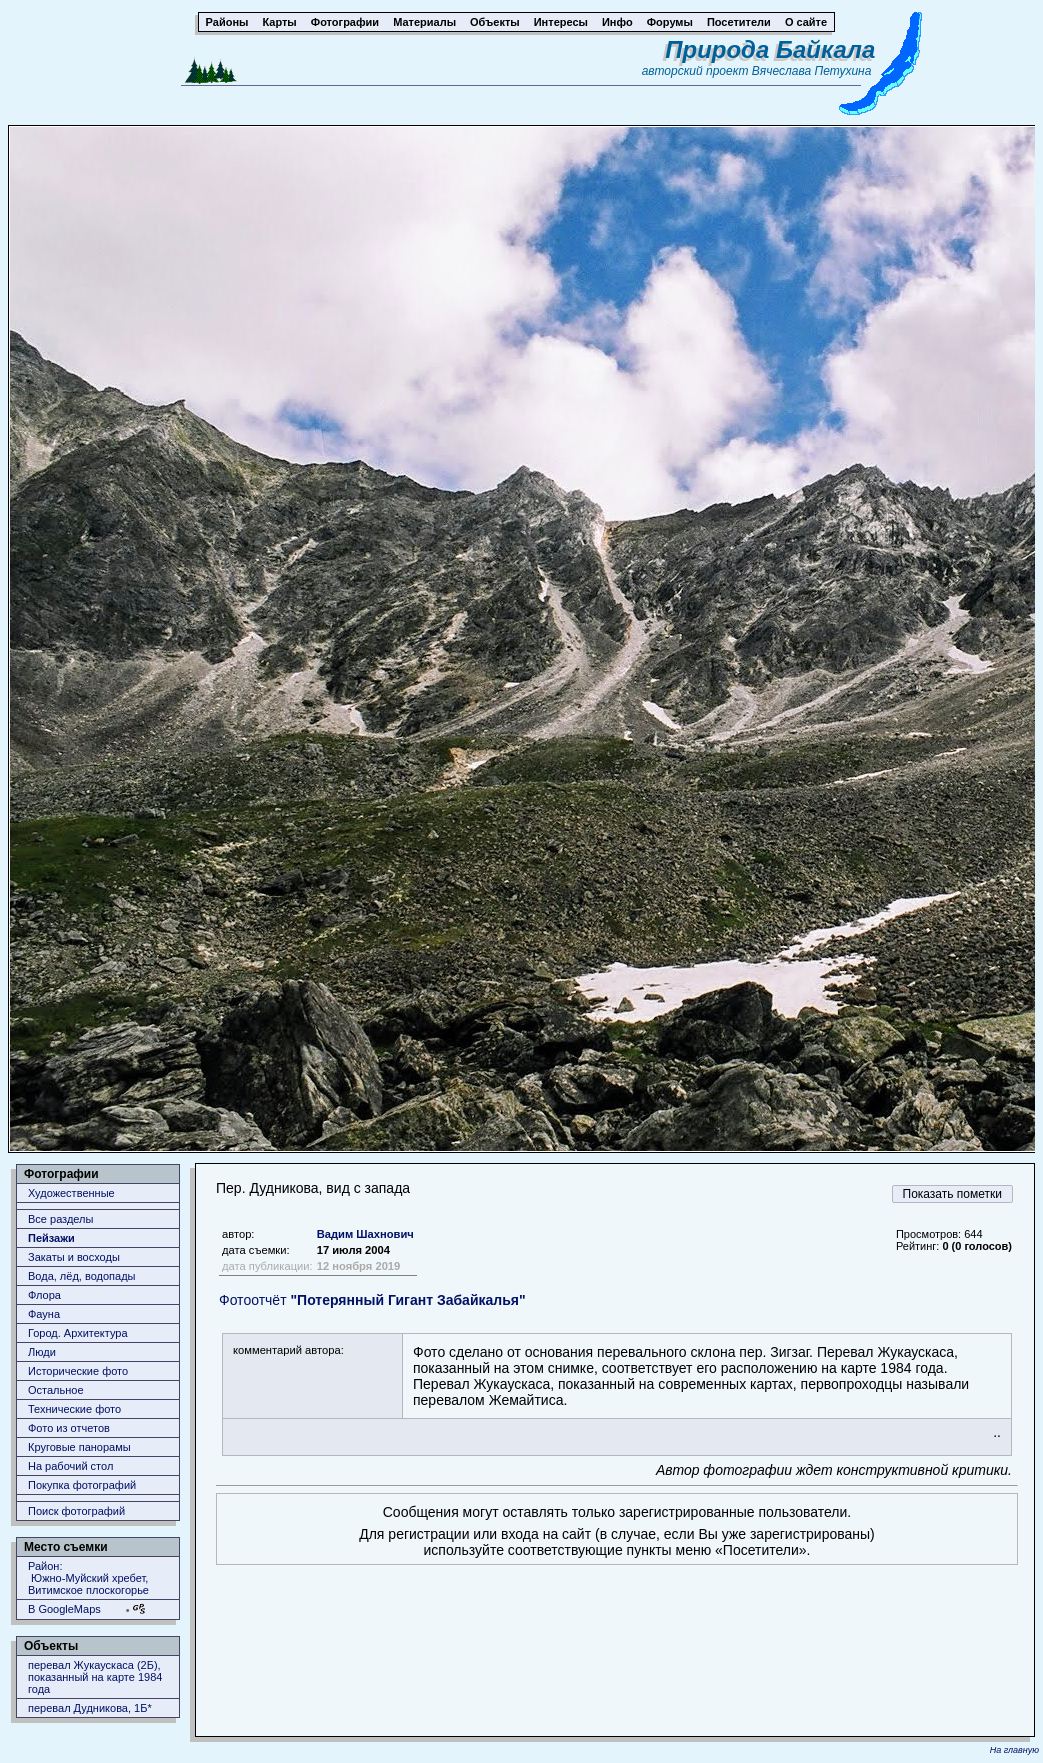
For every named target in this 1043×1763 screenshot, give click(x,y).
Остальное (56, 1390)
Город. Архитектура (78, 1333)
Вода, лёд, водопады (81, 1276)
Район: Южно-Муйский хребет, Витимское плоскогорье (88, 1578)
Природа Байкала (770, 49)
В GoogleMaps (64, 1609)
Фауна (44, 1314)
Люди (42, 1352)
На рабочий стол (70, 1466)
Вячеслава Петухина (812, 71)
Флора (44, 1295)
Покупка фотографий (82, 1485)
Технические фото (74, 1409)
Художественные (71, 1193)
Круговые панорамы (79, 1447)
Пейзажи (51, 1238)
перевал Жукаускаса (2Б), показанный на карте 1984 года (95, 1677)
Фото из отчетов (69, 1428)
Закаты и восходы (74, 1257)
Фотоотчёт (372, 1300)
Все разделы (60, 1219)
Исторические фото (78, 1371)
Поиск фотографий (76, 1511)
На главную (1014, 1750)
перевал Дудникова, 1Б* (90, 1708)
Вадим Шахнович (365, 1234)
